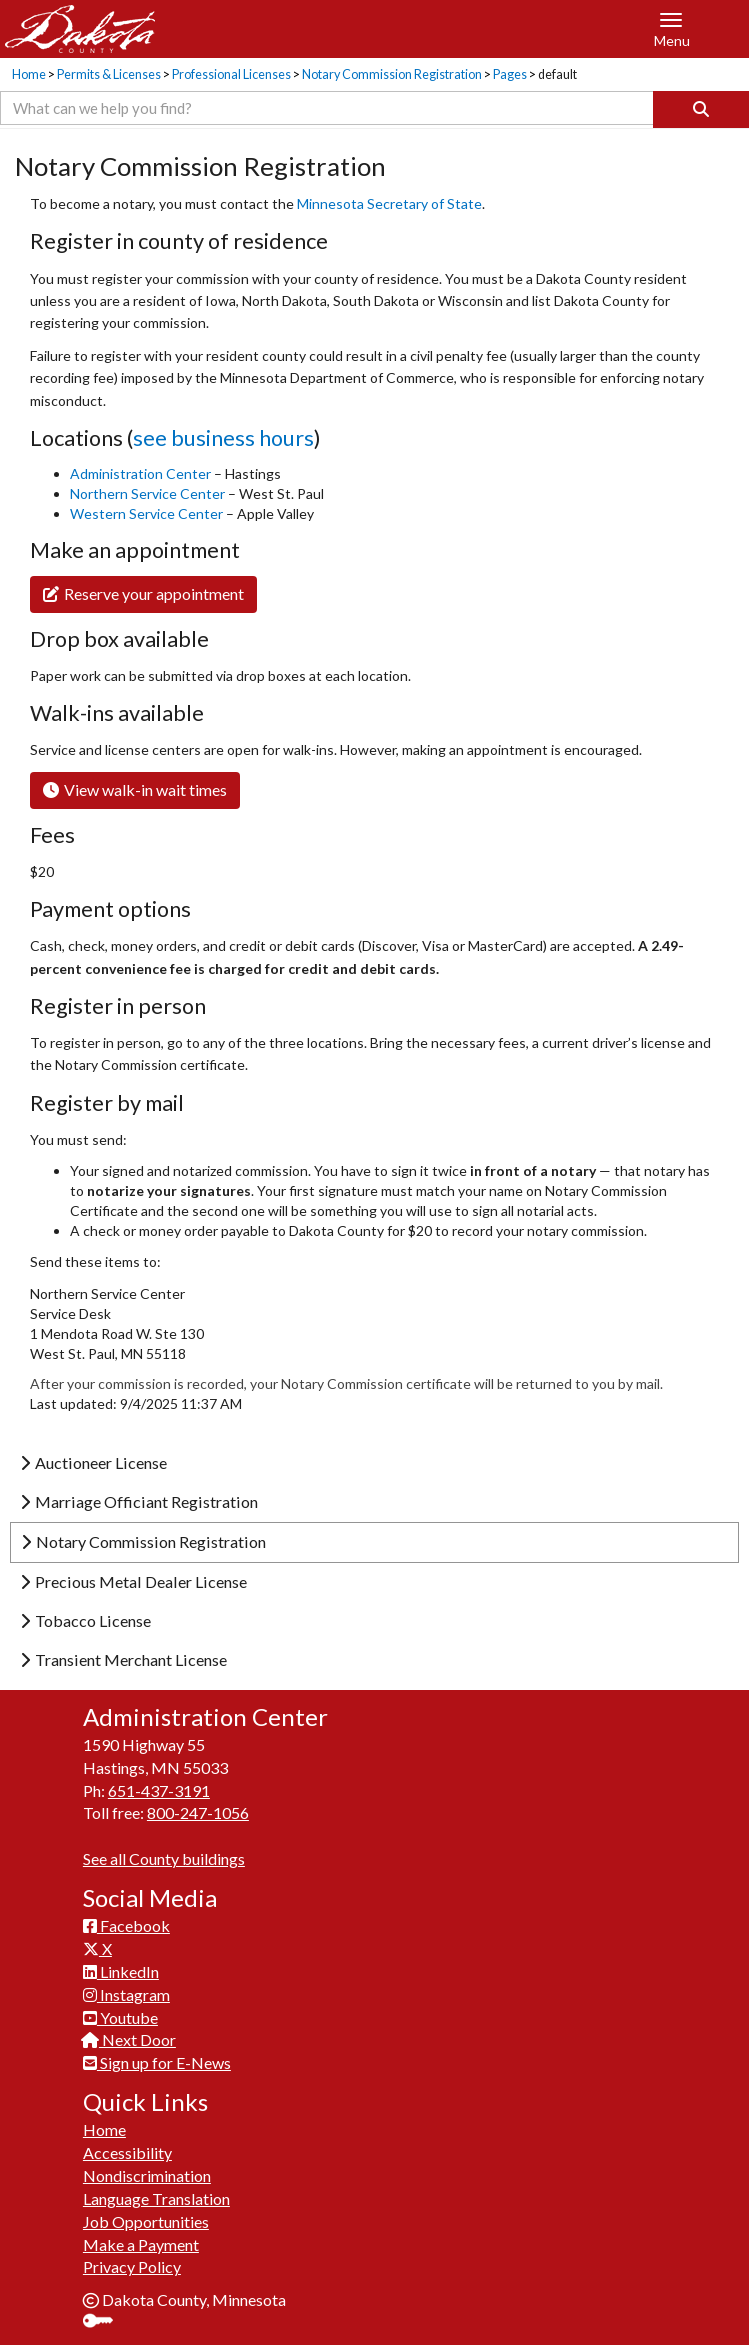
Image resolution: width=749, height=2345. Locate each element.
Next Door (129, 2039)
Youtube (120, 2017)
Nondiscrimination (147, 2175)
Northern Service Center (149, 493)
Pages (510, 74)
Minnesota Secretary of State (389, 203)
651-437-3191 (159, 1790)
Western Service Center (148, 513)
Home (29, 74)
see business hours (223, 438)
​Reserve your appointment (143, 593)
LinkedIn (121, 1971)
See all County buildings (164, 1858)
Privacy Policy (132, 2266)
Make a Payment (141, 2244)
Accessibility (127, 2152)
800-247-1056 (198, 1812)
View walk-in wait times (135, 789)
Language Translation (156, 2198)
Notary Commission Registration (392, 74)
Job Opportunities (146, 2221)
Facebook (126, 1925)
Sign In (105, 2322)
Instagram (126, 1994)
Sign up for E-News (157, 2062)
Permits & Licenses (109, 74)
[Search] (701, 109)
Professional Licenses (231, 74)
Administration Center (140, 473)
